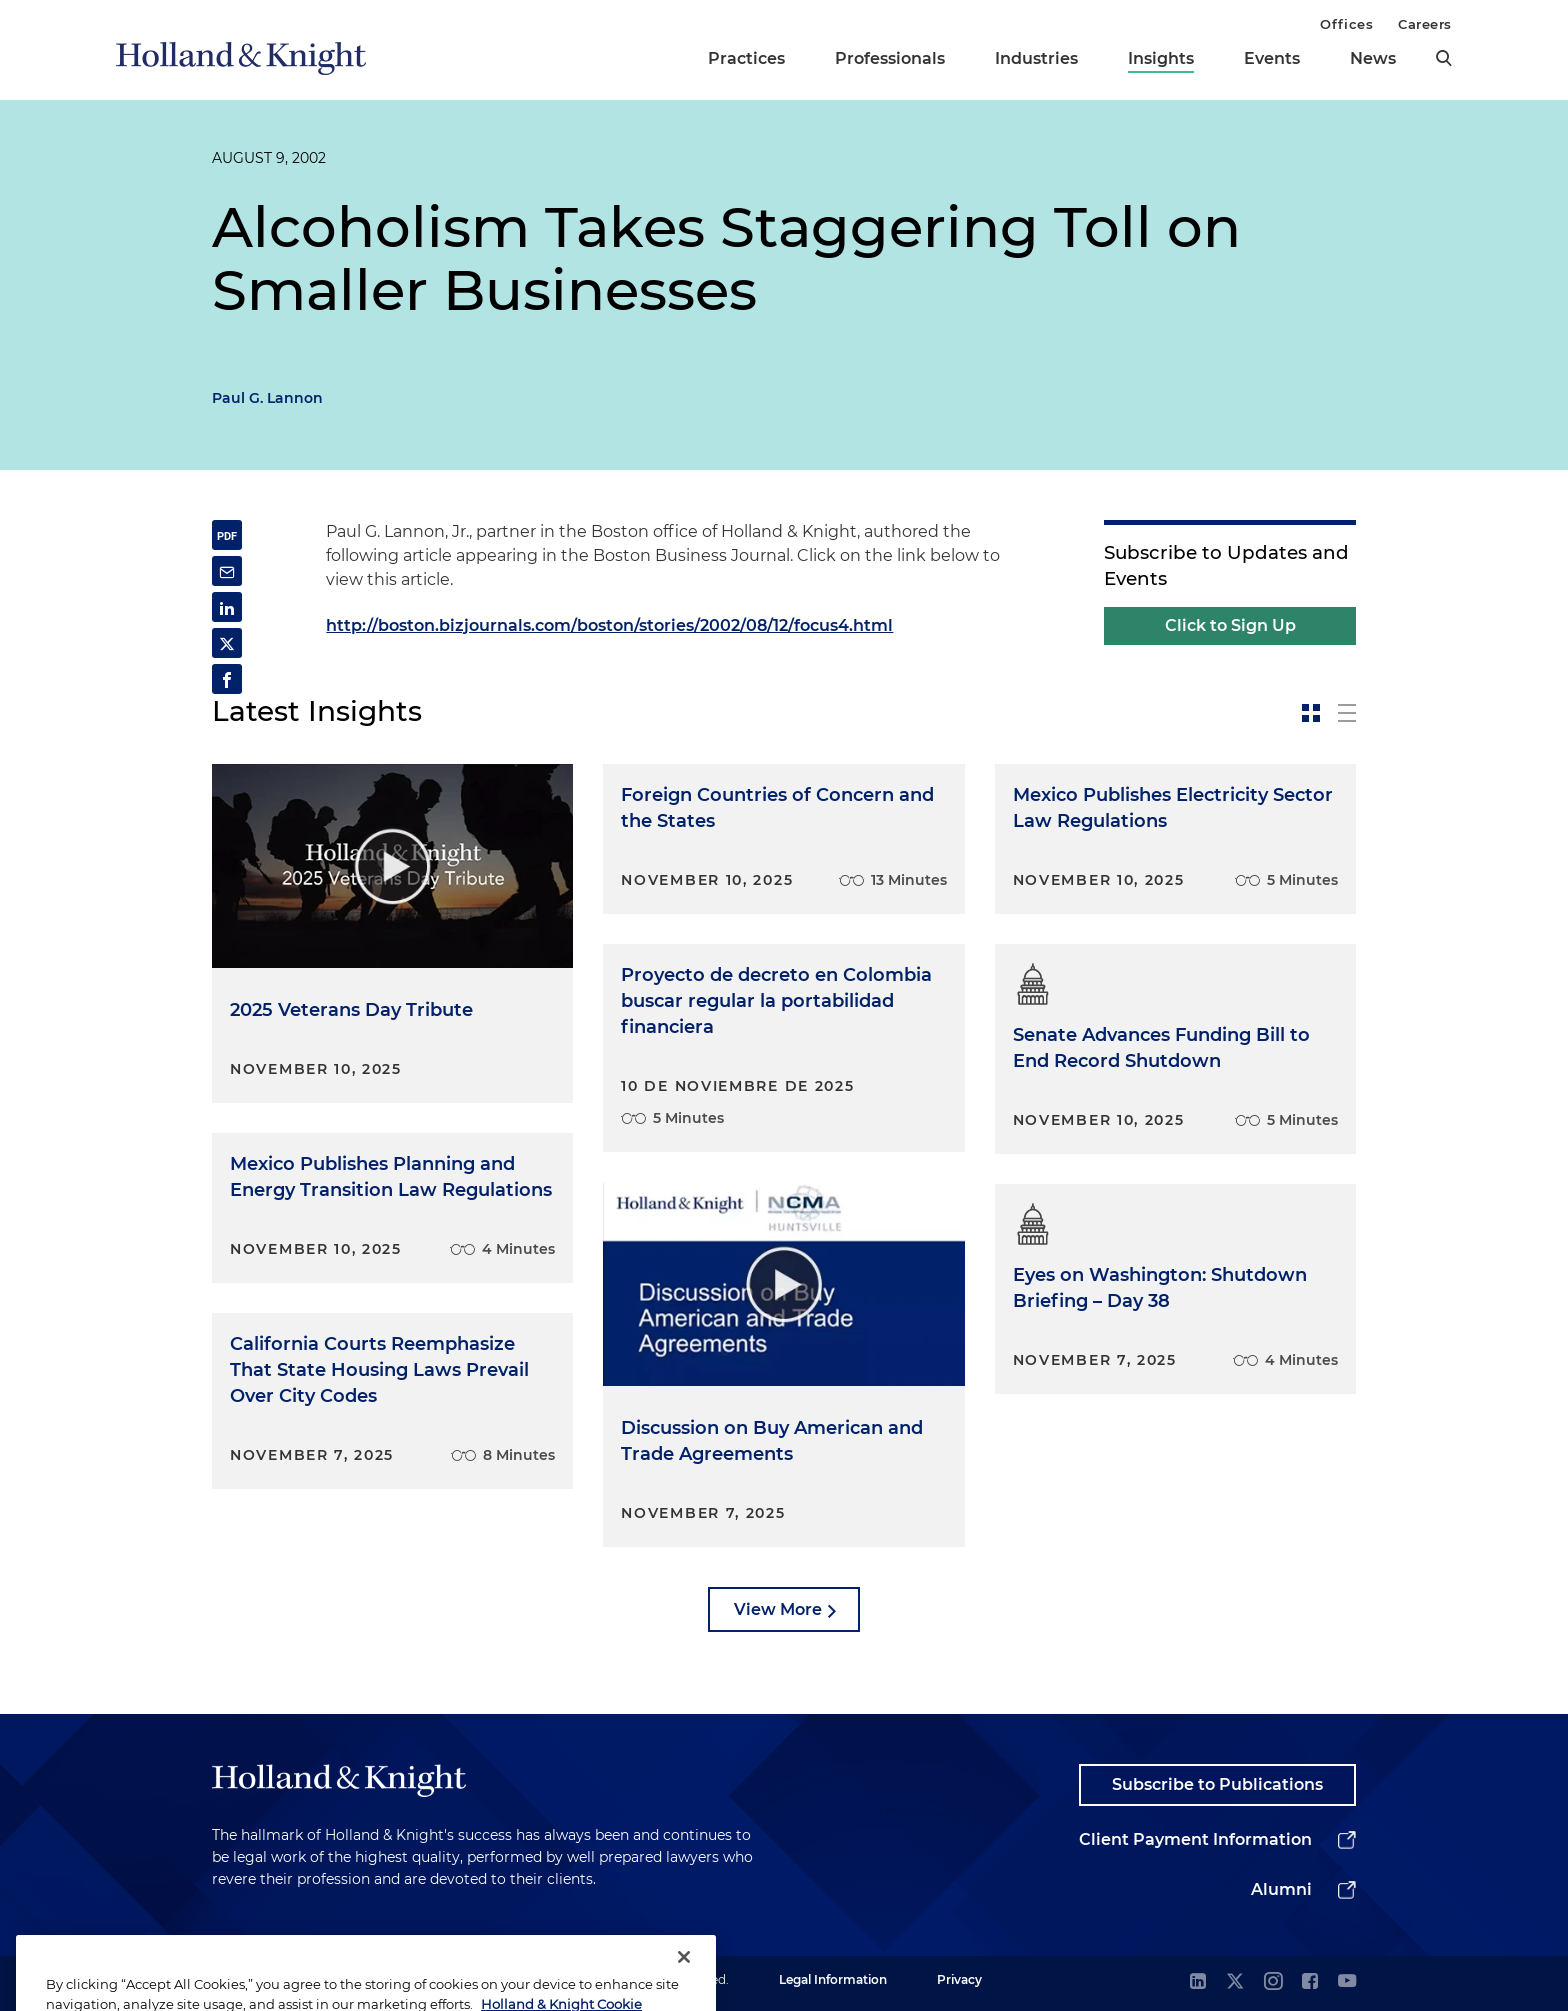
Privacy (959, 1979)
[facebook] (1310, 1982)
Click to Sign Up (1230, 625)
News (1373, 58)
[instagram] (1273, 1982)
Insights (1161, 58)
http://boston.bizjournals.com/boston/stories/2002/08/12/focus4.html (609, 625)
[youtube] (1347, 1982)
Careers (1425, 24)
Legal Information (833, 1979)
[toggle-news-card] (1311, 713)
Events (1272, 58)
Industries (1036, 58)
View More (778, 1609)
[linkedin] (1198, 1982)
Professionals (890, 58)
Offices (1346, 24)
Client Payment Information (1195, 1839)
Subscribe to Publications (1217, 1784)
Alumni (1281, 1889)
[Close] (684, 1979)
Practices (746, 58)
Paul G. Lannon (267, 398)
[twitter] (1235, 1982)
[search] (1444, 58)
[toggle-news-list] (1347, 713)
